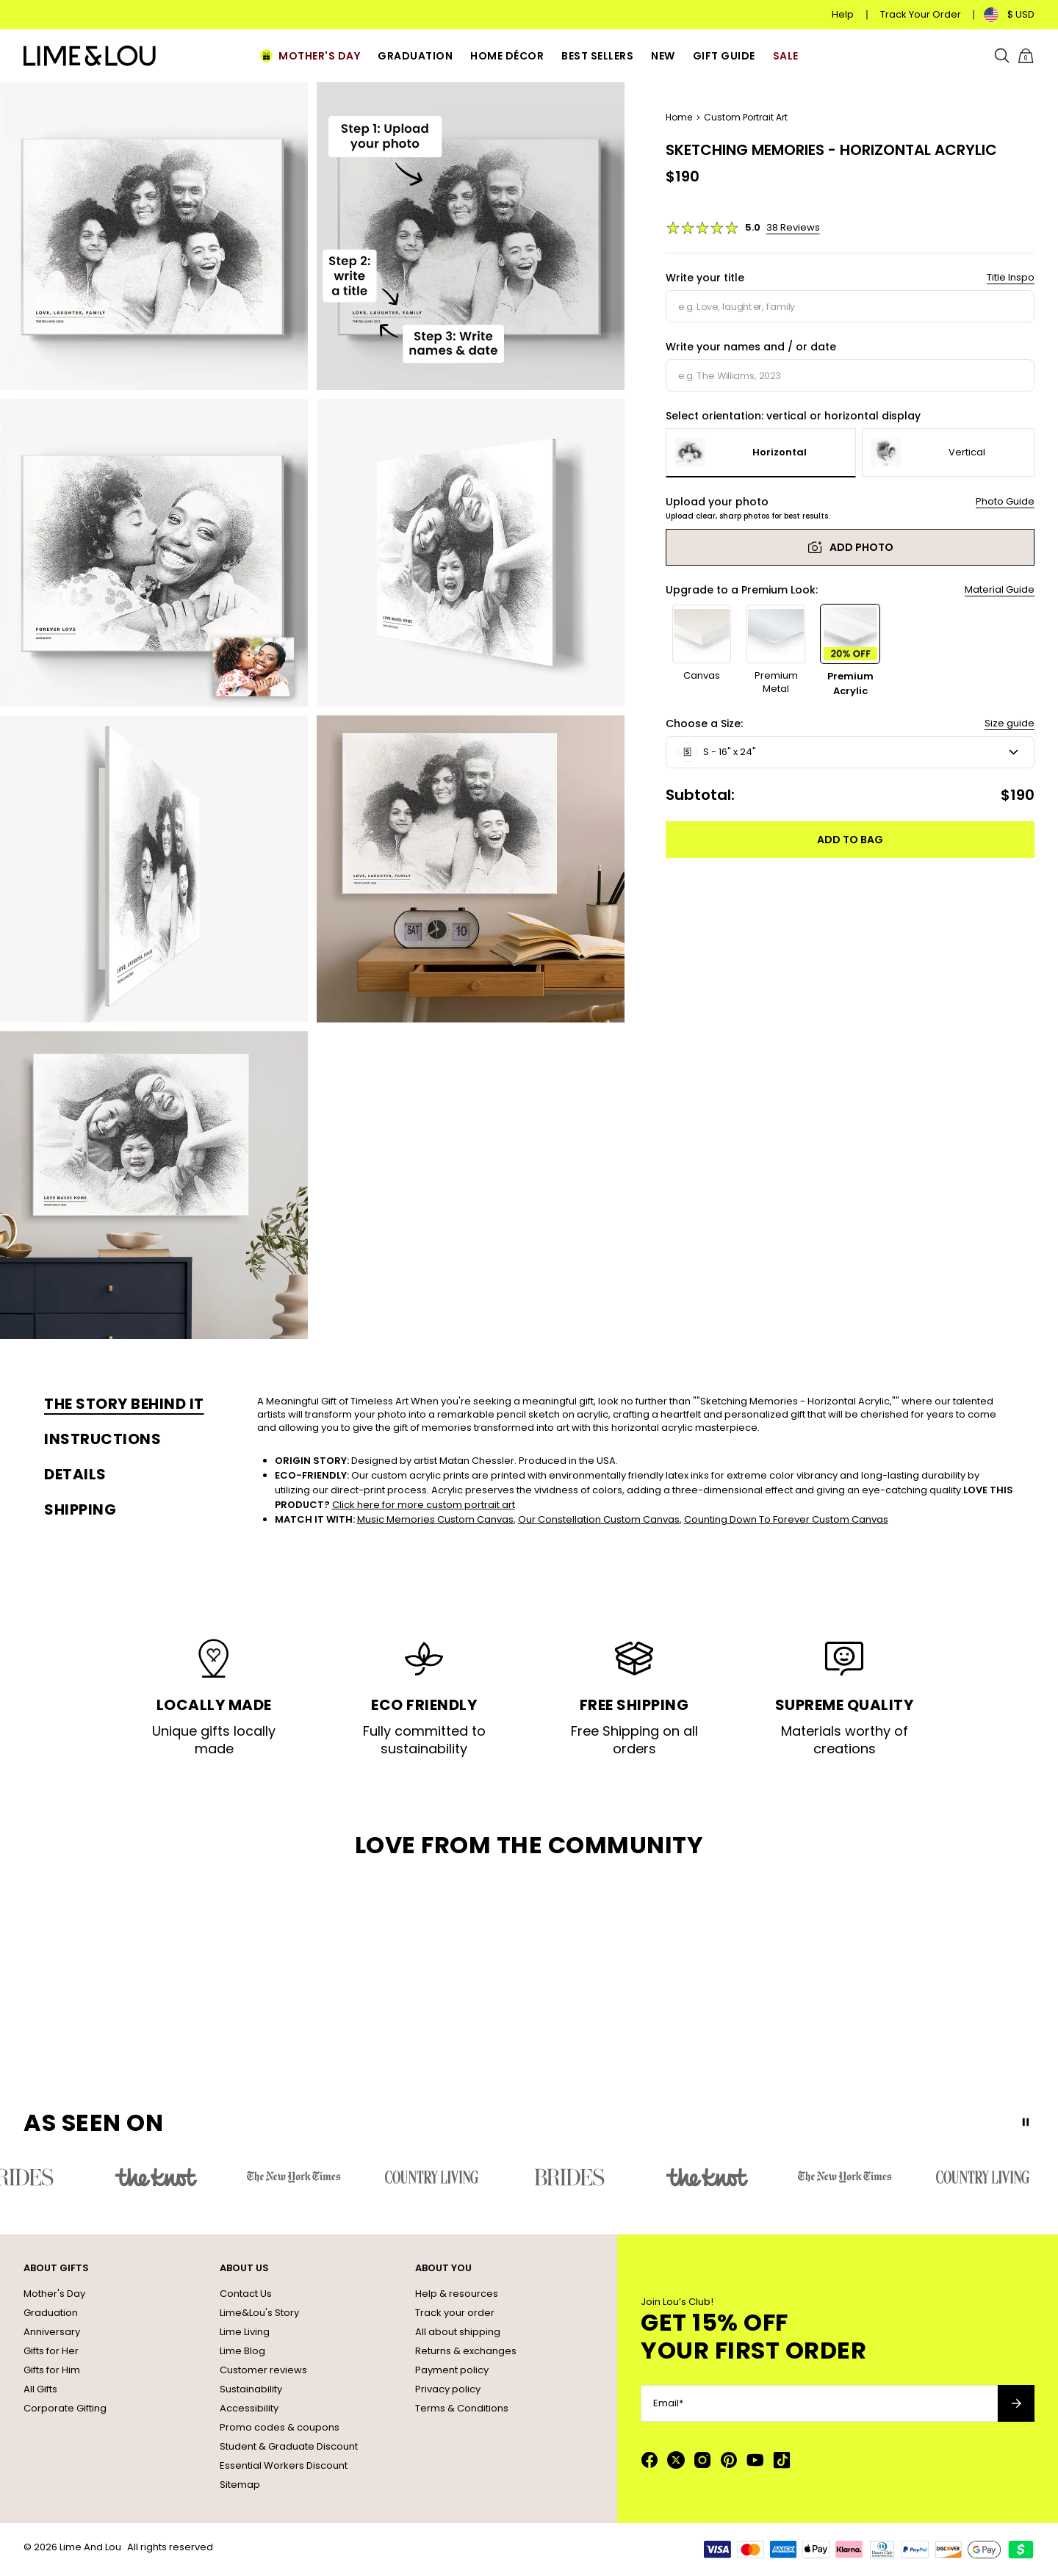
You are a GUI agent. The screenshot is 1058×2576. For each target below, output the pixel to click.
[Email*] (819, 2403)
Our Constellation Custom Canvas (599, 1519)
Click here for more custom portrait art (423, 1505)
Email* (668, 2403)
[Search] (1002, 56)
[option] (761, 452)
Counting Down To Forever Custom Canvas (786, 1519)
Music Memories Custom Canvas (435, 1519)
